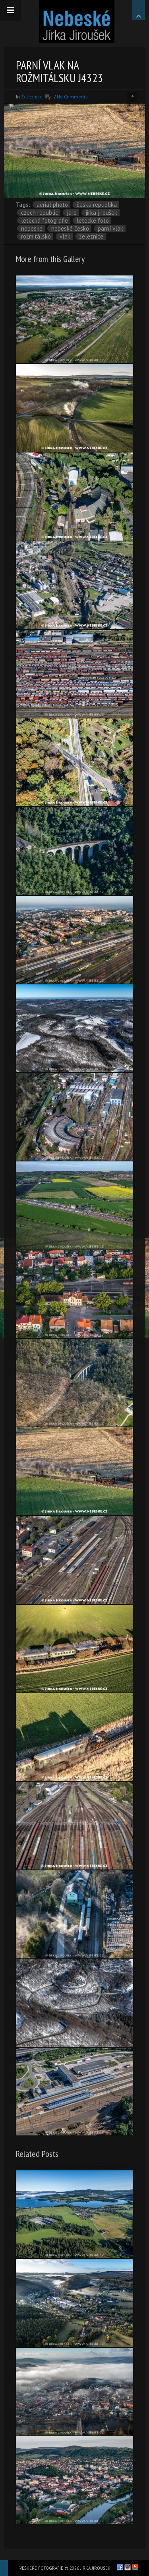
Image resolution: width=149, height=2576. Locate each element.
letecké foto (93, 220)
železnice (91, 236)
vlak (65, 236)
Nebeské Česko (70, 228)
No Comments (72, 97)
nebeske (32, 228)
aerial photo (52, 204)
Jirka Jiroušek (101, 212)
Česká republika (97, 204)
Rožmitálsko (36, 236)
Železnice (32, 97)
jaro (72, 212)
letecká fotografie (44, 220)
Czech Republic (39, 212)
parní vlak (110, 228)
